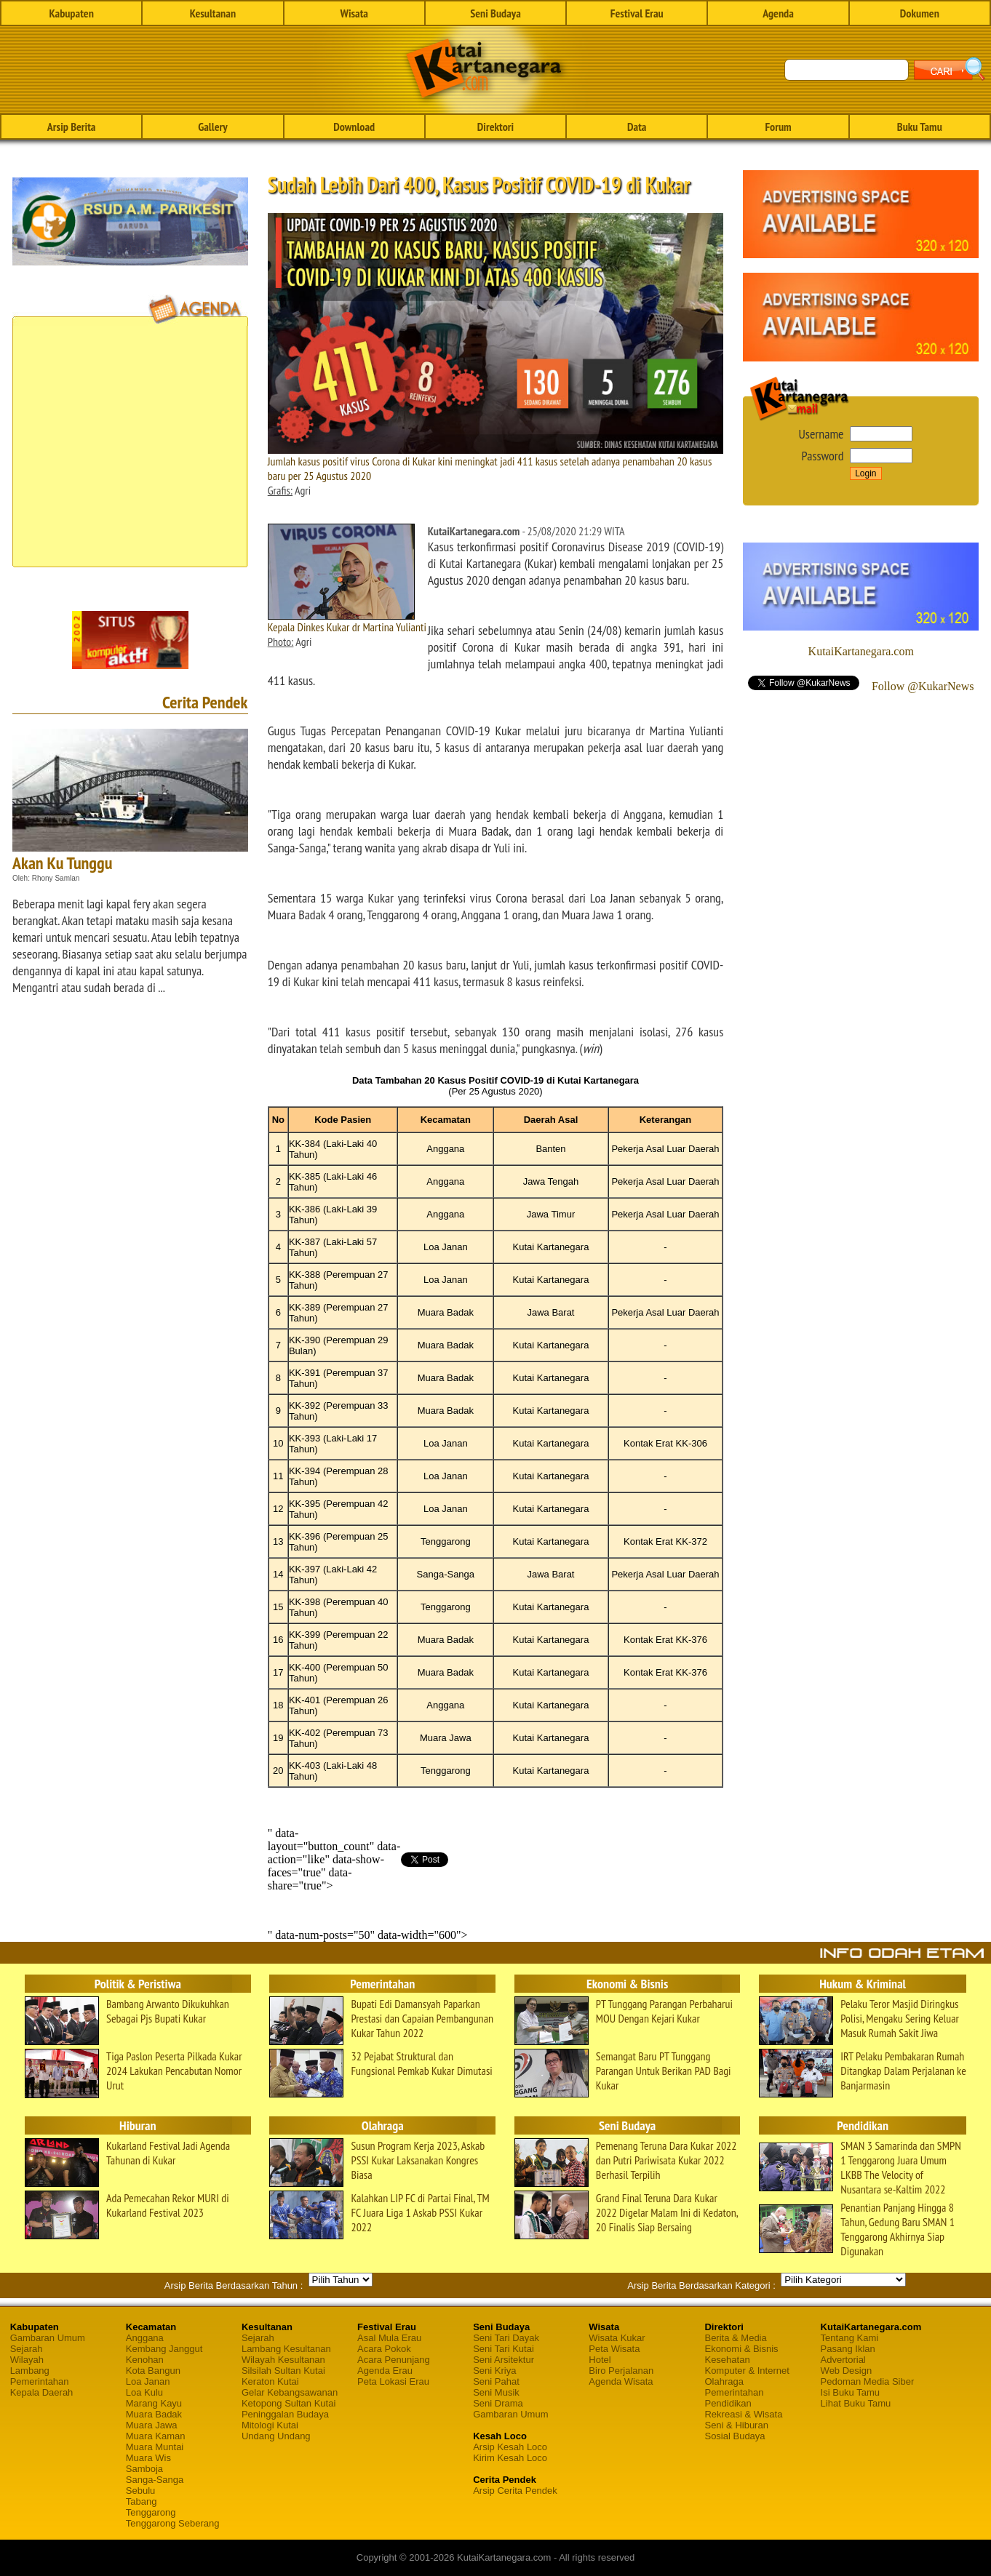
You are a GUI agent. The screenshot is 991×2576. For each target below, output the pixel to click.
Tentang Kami (850, 2337)
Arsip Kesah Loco (510, 2446)
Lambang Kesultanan (286, 2348)
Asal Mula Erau (389, 2337)
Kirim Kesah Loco (510, 2457)
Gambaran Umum (47, 2337)
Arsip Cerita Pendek (515, 2490)
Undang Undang (276, 2436)
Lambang (29, 2370)
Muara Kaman (156, 2436)
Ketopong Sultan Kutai (288, 2403)
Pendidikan (727, 2403)
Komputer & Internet (746, 2370)
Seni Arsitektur (503, 2359)
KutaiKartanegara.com (861, 651)
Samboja (144, 2468)
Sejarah (26, 2348)
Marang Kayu (154, 2403)
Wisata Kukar (617, 2337)
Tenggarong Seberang (173, 2523)
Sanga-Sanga (155, 2479)
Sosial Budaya (734, 2436)
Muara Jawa (152, 2425)
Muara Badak (154, 2414)
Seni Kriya (494, 2370)
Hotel (599, 2359)
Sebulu (140, 2490)
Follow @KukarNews (923, 686)
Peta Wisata (614, 2348)
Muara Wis (148, 2457)
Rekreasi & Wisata (743, 2414)
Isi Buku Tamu (850, 2392)
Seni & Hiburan (736, 2425)
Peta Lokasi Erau (393, 2381)
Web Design (846, 2370)
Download (354, 126)
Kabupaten (71, 13)
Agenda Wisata (621, 2381)
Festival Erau (637, 13)
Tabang (141, 2501)
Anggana (145, 2337)
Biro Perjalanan (621, 2370)
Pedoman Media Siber (868, 2381)
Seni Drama (498, 2403)
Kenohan (145, 2359)
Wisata (354, 13)
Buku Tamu (919, 126)
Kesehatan (726, 2359)
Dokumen (919, 13)
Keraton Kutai (270, 2381)
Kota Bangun (153, 2370)
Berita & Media (735, 2337)
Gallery (212, 126)
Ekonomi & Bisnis (741, 2348)
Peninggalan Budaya (285, 2414)
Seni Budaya (495, 13)
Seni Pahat (496, 2381)
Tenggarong (151, 2512)
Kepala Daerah (41, 2392)
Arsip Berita (71, 126)
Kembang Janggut (164, 2348)
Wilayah (27, 2359)
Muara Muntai (154, 2446)
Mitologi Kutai (270, 2425)
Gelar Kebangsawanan (290, 2392)
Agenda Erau (385, 2370)
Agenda (778, 13)
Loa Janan (148, 2381)
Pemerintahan (39, 2381)
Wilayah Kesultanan (283, 2359)
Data (636, 126)
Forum (778, 126)
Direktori (495, 126)
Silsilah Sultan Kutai (283, 2370)
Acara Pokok (384, 2348)
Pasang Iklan (848, 2348)
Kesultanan (213, 13)
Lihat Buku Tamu (856, 2403)
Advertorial (843, 2359)
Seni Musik (496, 2392)
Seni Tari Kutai (503, 2348)
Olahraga (723, 2381)
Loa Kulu (144, 2392)
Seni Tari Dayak (506, 2337)
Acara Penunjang (393, 2359)
